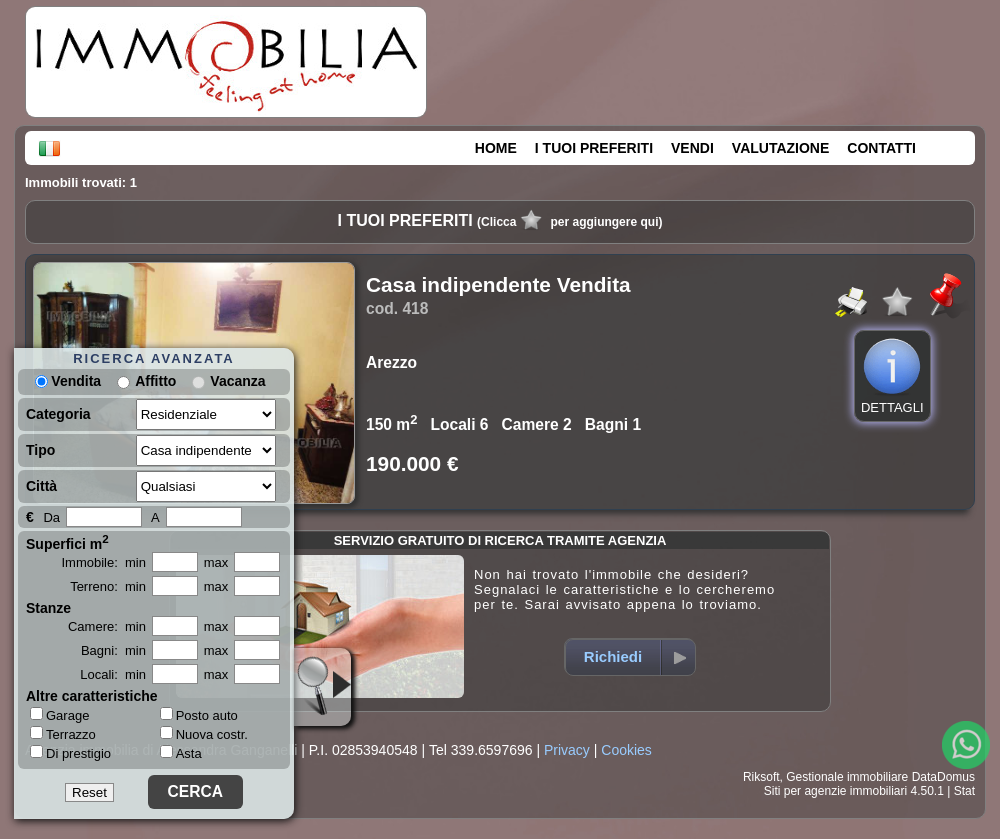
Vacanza (237, 381)
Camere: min (107, 626)
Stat (964, 791)
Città (41, 486)
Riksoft (761, 777)
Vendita (68, 381)
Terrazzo (63, 734)
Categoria (58, 414)
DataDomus (943, 777)
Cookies (626, 750)
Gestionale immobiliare (847, 777)
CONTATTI (881, 148)
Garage (59, 715)
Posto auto (199, 715)
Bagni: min (113, 650)
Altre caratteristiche (92, 696)
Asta (181, 753)
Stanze (48, 608)
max (216, 562)
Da (51, 517)
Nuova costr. (204, 734)
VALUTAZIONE (780, 148)
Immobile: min (103, 562)
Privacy (567, 750)
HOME (496, 148)
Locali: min (113, 674)
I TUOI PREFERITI (594, 148)
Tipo (40, 450)
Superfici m (67, 542)
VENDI (692, 148)
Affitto (155, 381)
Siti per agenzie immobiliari (835, 791)
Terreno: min (108, 586)
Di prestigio (70, 753)
